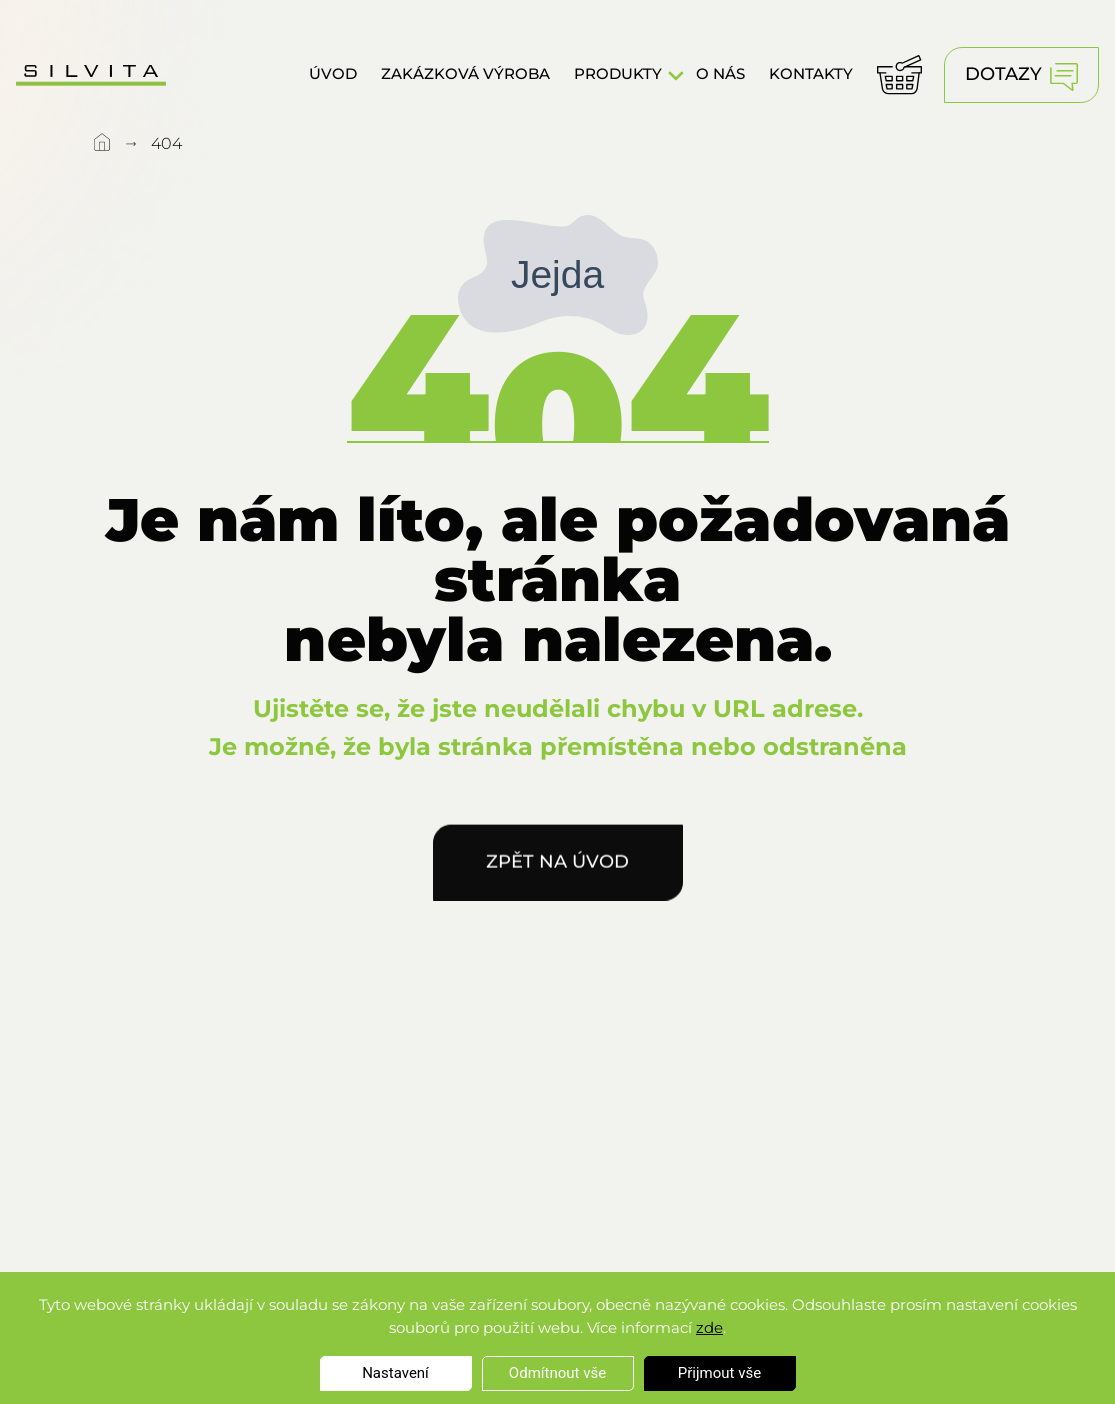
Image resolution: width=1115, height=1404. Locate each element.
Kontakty (811, 72)
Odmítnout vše (557, 1373)
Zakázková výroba (465, 72)
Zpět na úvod (557, 868)
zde (709, 1327)
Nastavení (395, 1373)
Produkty (618, 72)
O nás (720, 72)
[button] (676, 75)
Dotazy (1021, 77)
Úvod (333, 72)
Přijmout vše (719, 1373)
